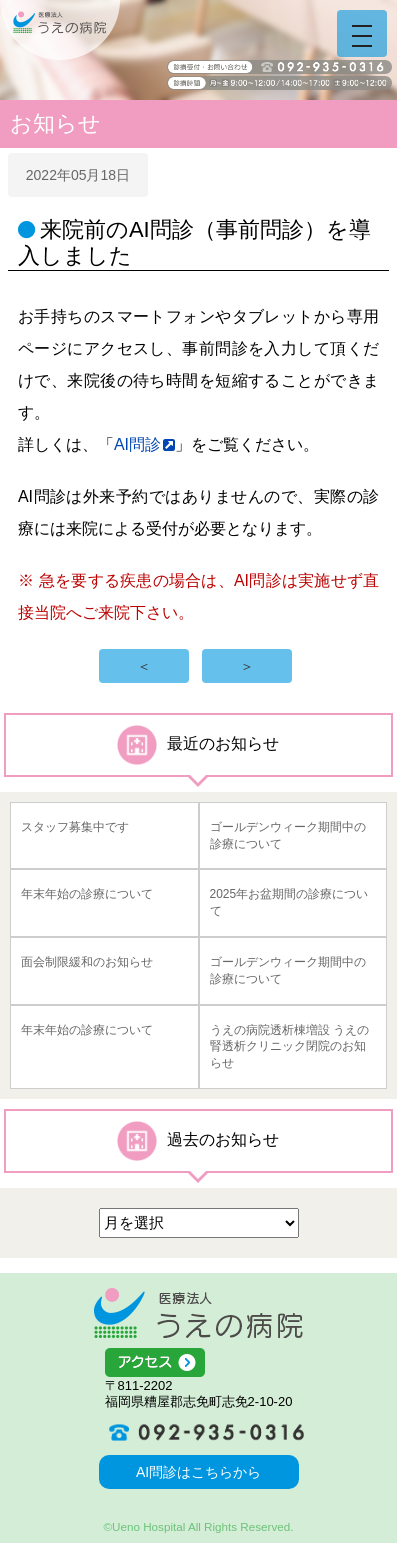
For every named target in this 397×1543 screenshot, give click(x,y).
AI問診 (137, 444)
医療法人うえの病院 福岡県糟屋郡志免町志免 (198, 1313)
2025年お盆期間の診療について (289, 902)
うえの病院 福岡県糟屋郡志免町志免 (60, 30)
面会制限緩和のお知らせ (87, 962)
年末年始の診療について (87, 894)
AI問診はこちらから (198, 1472)
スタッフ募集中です (75, 827)
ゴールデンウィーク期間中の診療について (288, 835)
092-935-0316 (199, 1432)
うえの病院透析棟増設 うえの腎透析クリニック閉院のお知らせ (289, 1047)
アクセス (199, 1363)
